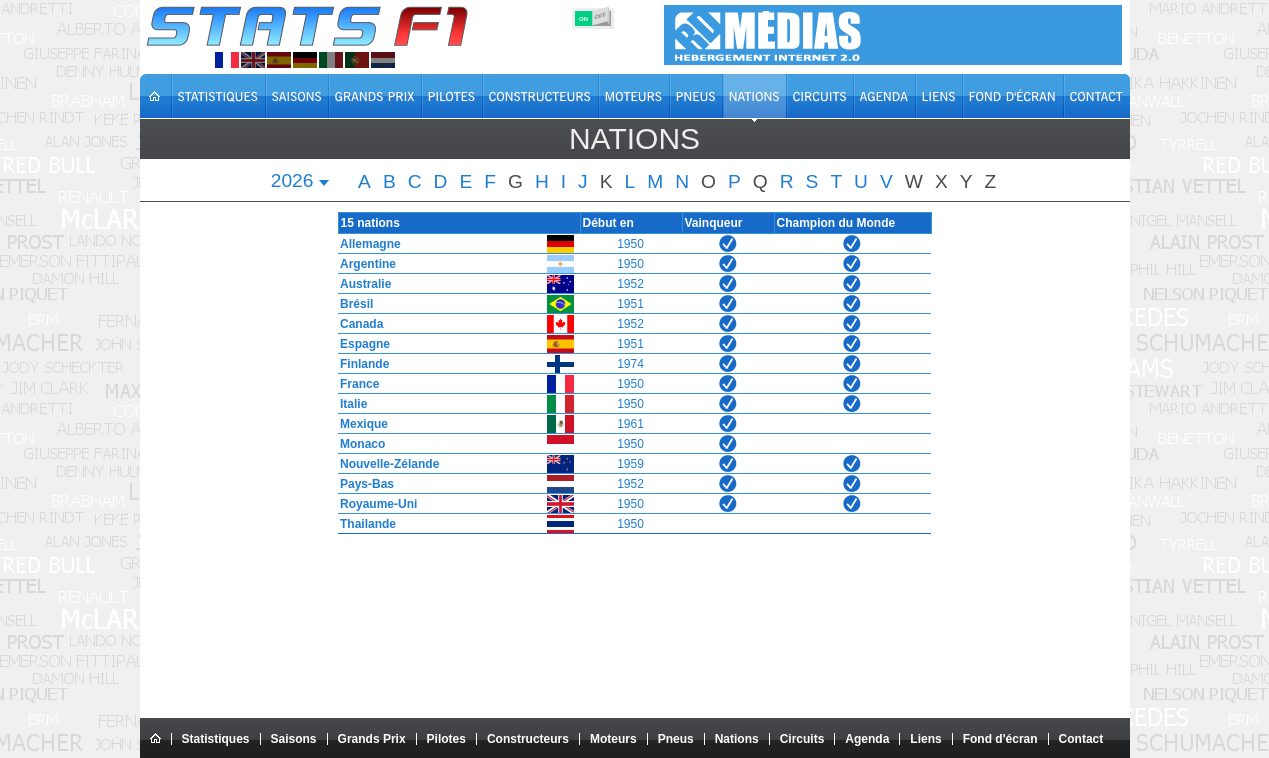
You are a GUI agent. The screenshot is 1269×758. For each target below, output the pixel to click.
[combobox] (301, 183)
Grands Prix (372, 739)
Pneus (676, 739)
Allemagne (366, 244)
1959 (629, 464)
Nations (737, 739)
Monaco (358, 444)
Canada (357, 324)
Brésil (352, 304)
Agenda (867, 739)
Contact (1081, 739)
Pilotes (446, 739)
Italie (349, 404)
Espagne (361, 344)
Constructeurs (528, 739)
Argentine (364, 264)
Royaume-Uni (374, 504)
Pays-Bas (363, 484)
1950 (629, 244)
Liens (925, 739)
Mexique (360, 424)
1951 (629, 304)
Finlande (360, 364)
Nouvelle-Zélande (385, 464)
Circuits (802, 739)
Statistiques (216, 739)
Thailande (364, 524)
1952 (629, 284)
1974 (629, 364)
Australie (361, 284)
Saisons (294, 739)
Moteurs (613, 739)
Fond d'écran (1000, 739)
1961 (629, 424)
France (355, 384)
